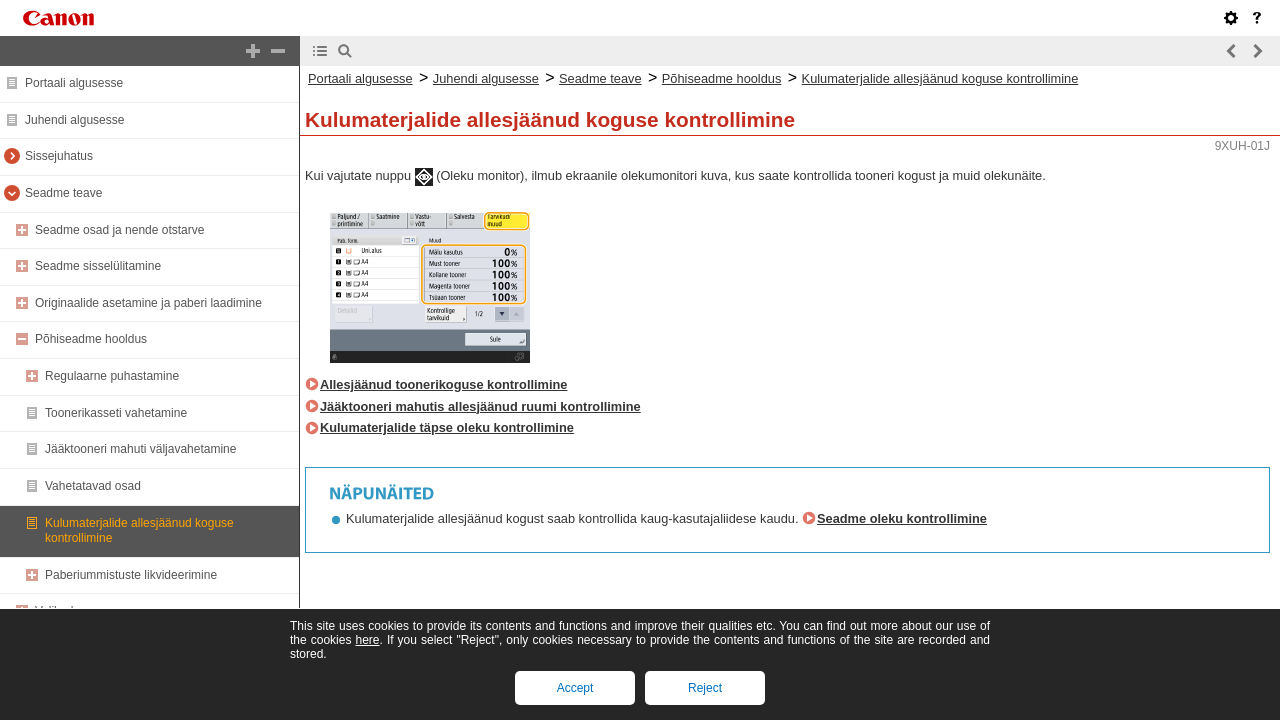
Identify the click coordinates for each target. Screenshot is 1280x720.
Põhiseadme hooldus (91, 339)
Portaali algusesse (74, 83)
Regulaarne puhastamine (112, 376)
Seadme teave (63, 193)
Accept (575, 688)
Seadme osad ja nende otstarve (119, 230)
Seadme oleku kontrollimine (902, 518)
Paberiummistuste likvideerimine (131, 575)
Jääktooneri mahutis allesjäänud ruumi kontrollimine (480, 406)
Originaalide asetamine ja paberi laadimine (148, 303)
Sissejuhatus (59, 156)
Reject (705, 688)
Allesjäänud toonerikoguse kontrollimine (443, 384)
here (367, 640)
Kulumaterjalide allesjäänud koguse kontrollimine (940, 78)
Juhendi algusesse (74, 120)
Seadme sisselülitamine (98, 266)
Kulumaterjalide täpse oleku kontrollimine (447, 427)
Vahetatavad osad (93, 486)
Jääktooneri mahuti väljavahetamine (140, 449)
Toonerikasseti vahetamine (116, 413)
